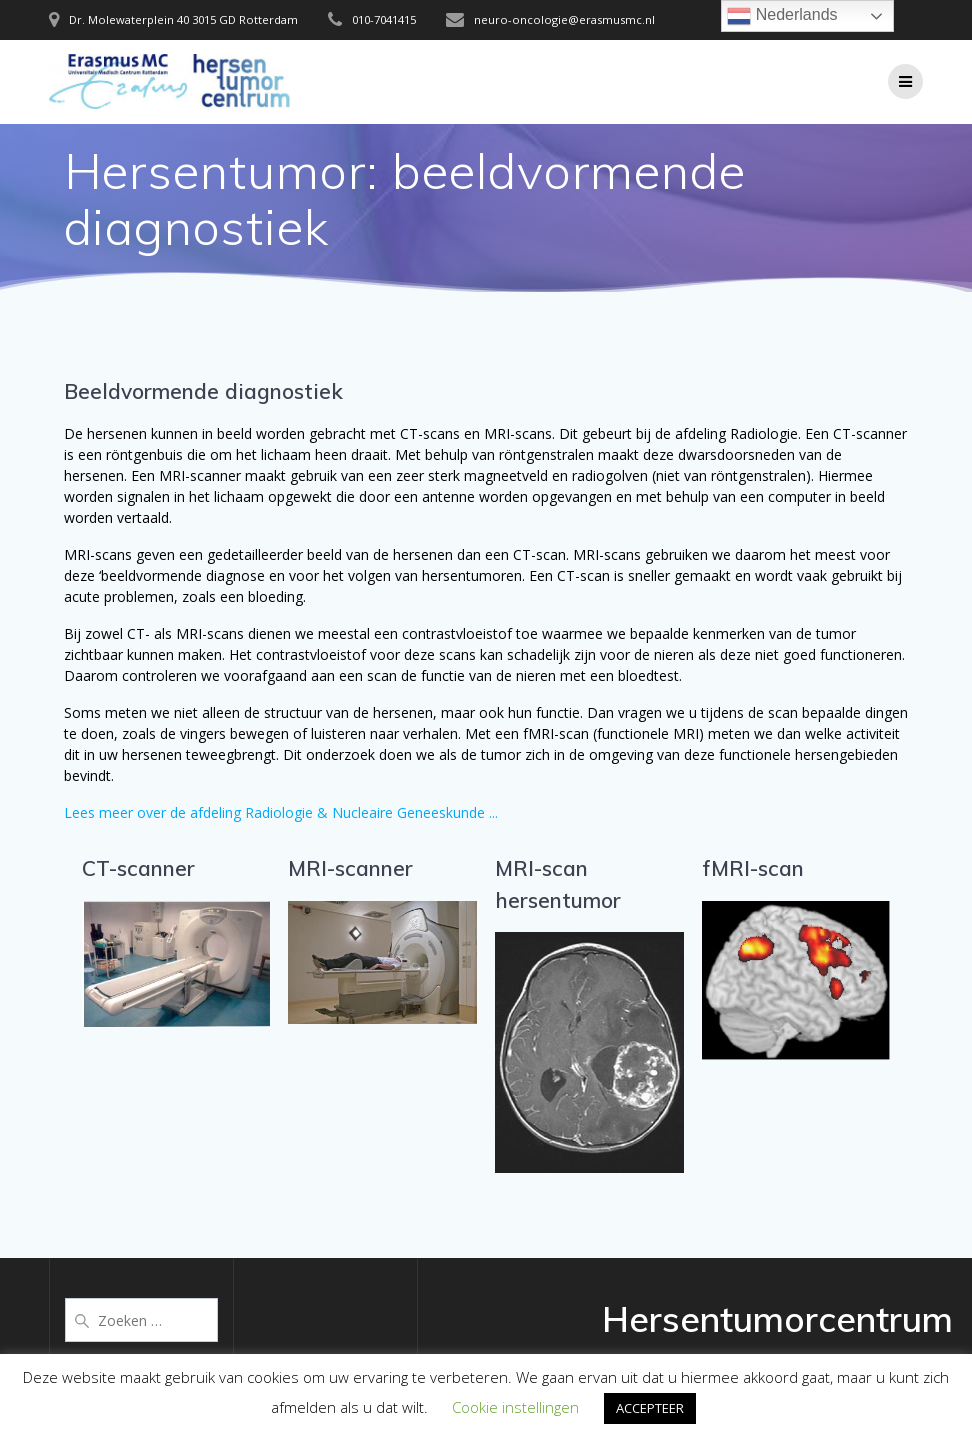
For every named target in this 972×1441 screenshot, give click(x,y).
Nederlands (782, 16)
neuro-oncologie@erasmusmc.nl (564, 19)
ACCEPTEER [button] (650, 1408)
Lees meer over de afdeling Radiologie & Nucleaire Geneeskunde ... (281, 812)
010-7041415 (384, 19)
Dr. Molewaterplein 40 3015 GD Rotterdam (183, 19)
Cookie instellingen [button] (515, 1407)
